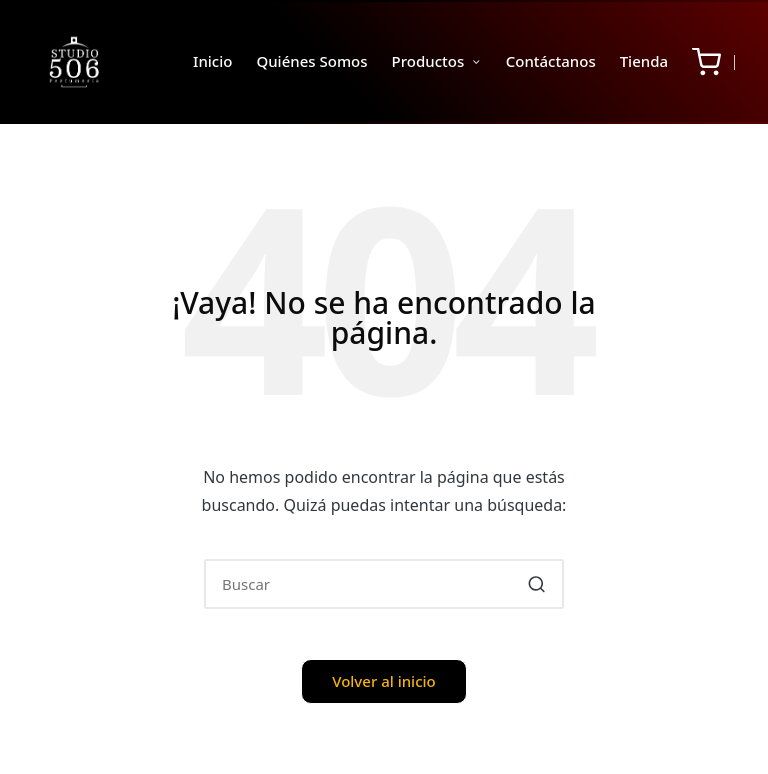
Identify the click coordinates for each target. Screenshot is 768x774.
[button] (536, 584)
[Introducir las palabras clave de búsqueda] (384, 584)
